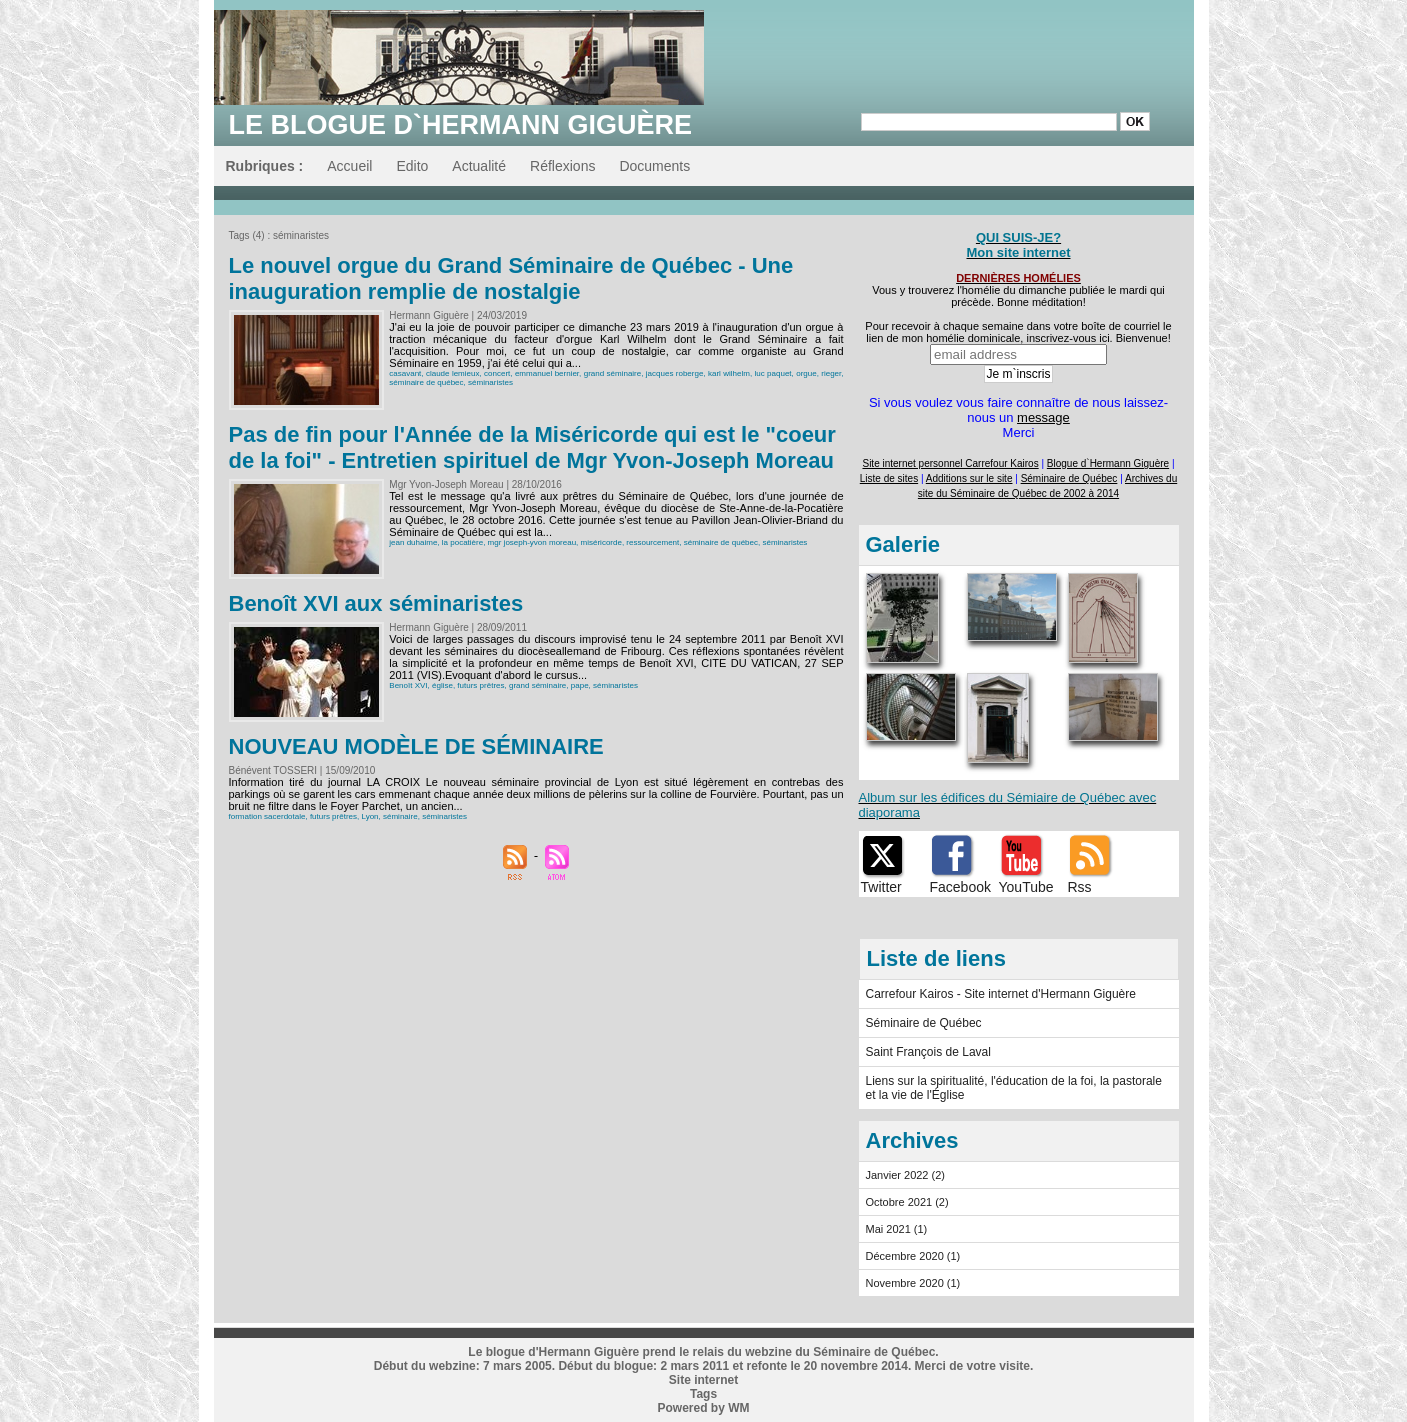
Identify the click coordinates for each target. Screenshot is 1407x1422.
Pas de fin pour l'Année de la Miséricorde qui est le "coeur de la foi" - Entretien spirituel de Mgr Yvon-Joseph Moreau (532, 447)
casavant (405, 373)
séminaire (400, 816)
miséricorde (601, 542)
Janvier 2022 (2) (906, 1175)
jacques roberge (675, 373)
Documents (654, 166)
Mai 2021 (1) (897, 1229)
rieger (831, 373)
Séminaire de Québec (924, 1023)
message (1043, 417)
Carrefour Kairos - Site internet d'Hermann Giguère (1001, 994)
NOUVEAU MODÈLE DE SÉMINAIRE (416, 746)
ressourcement (652, 542)
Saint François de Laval (928, 1052)
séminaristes (490, 382)
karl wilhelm (729, 373)
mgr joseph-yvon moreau (532, 542)
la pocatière (462, 542)
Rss (1080, 887)
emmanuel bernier (547, 373)
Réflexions (562, 166)
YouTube (1026, 887)
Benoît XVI (408, 685)
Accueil (349, 166)
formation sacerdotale (267, 816)
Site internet (703, 1380)
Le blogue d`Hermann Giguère (461, 125)
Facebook (960, 887)
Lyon (369, 816)
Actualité (479, 166)
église (442, 685)
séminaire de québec (426, 382)
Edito (412, 166)
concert (497, 373)
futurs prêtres (480, 685)
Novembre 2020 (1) (913, 1283)
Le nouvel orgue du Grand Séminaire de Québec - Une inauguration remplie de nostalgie (511, 278)
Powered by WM (703, 1408)
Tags (703, 1394)
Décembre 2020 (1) (913, 1256)
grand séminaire (613, 373)
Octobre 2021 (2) (907, 1202)
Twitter (881, 887)
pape (580, 685)
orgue (806, 373)
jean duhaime (413, 542)
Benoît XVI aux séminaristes (376, 603)
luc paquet (773, 373)
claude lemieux (453, 373)
